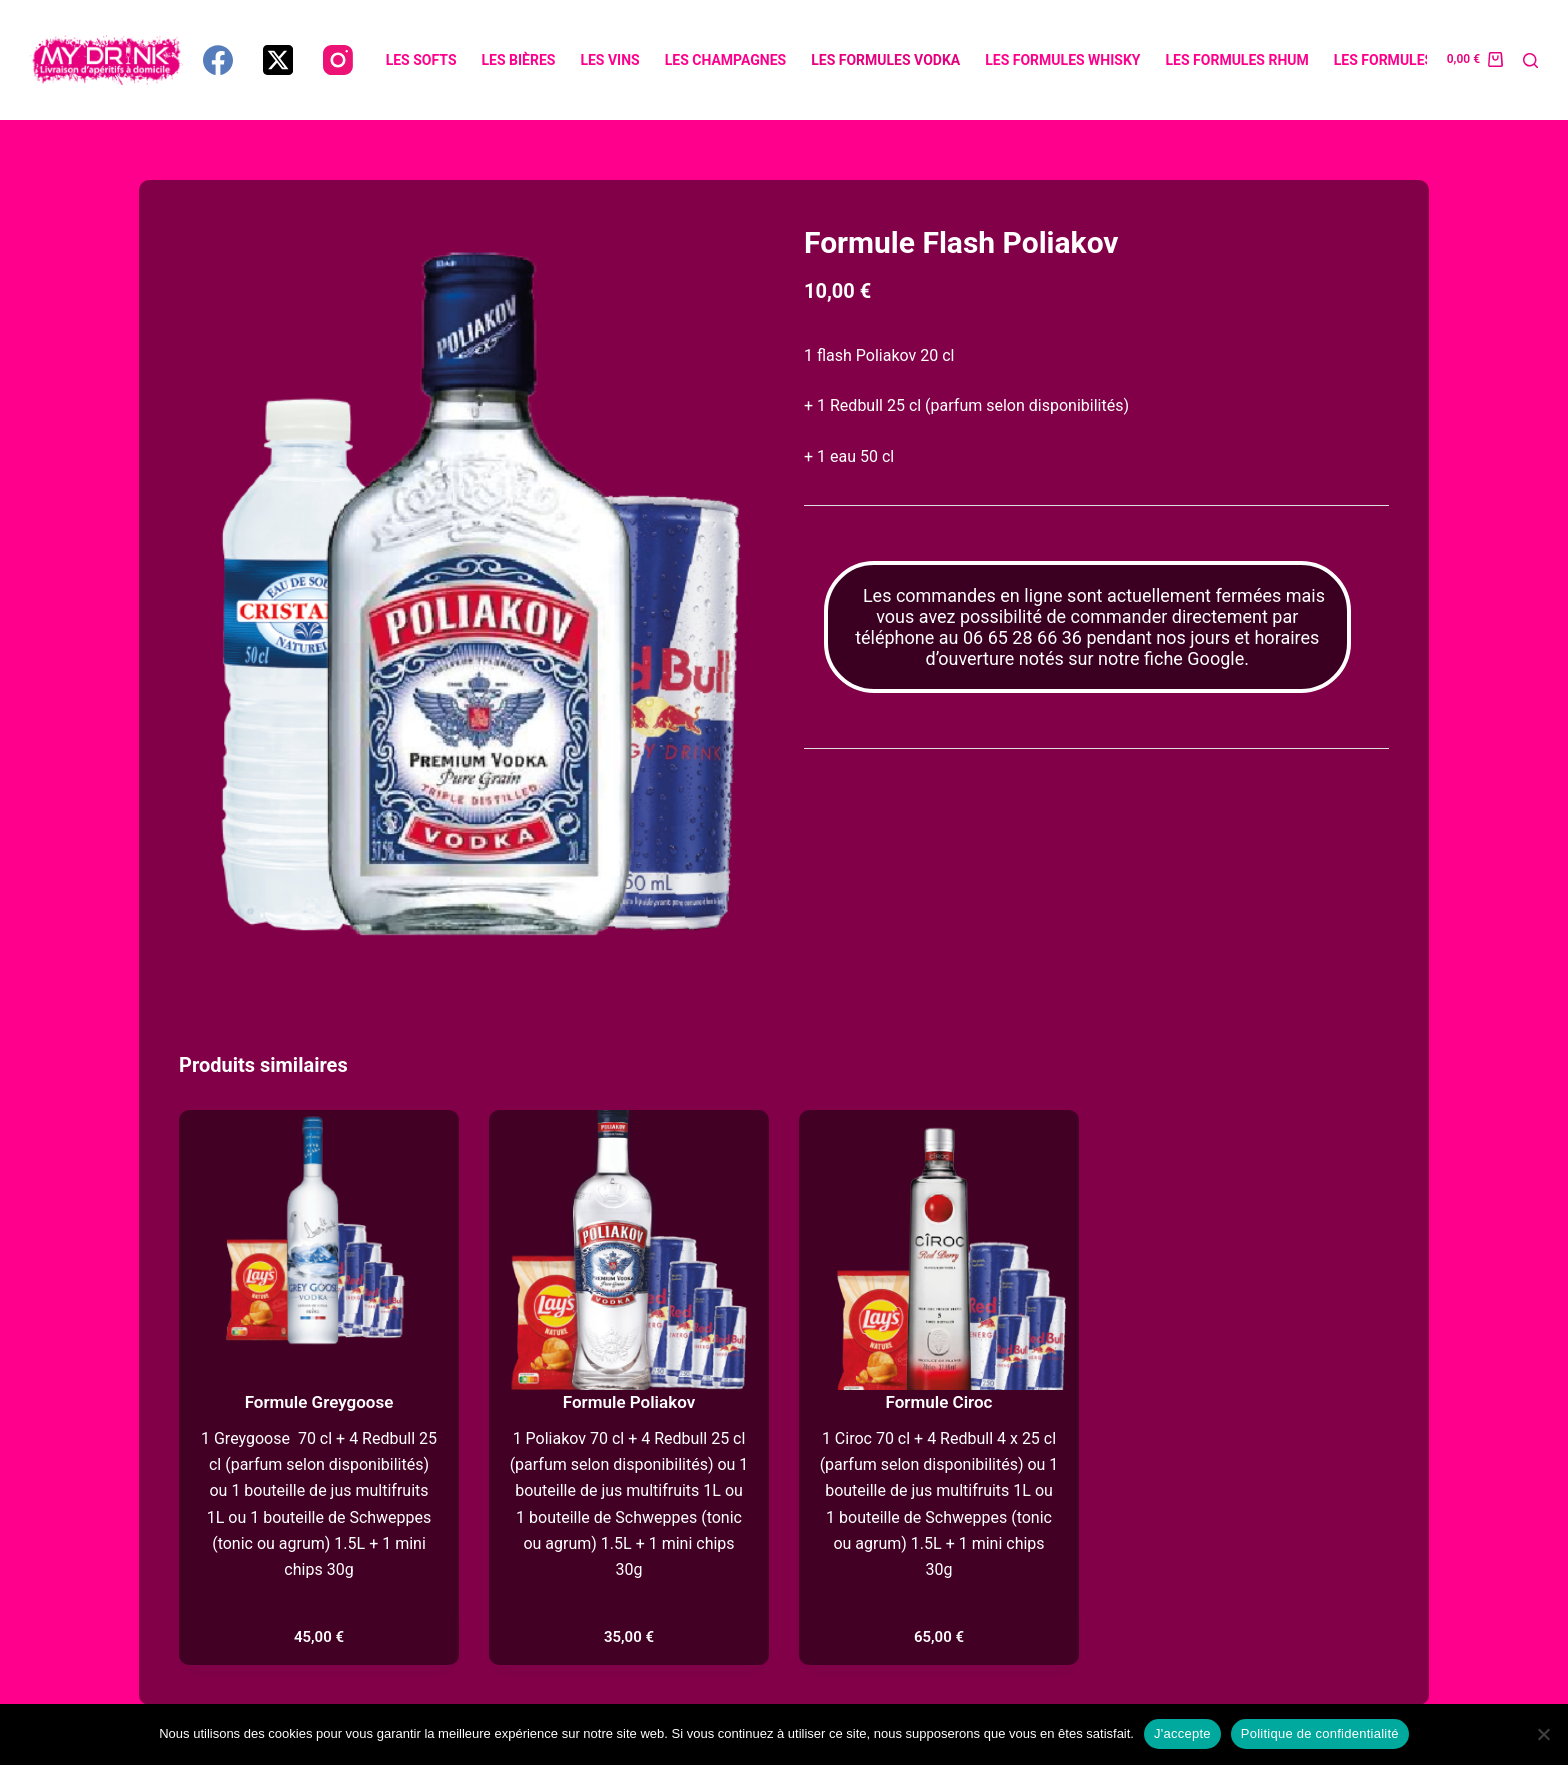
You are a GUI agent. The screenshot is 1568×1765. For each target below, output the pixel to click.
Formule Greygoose (319, 1402)
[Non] (1543, 1734)
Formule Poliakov (629, 1402)
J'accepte (1182, 1733)
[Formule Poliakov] (629, 1250)
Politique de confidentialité (1320, 1733)
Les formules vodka (885, 60)
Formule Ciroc (939, 1402)
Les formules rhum (1237, 60)
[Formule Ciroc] (939, 1250)
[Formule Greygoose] (319, 1250)
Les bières (519, 60)
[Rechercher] (1530, 60)
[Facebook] (218, 60)
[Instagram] (338, 60)
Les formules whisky (1062, 60)
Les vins (609, 60)
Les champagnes (725, 60)
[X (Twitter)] (278, 60)
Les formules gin (1397, 60)
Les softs (421, 60)
